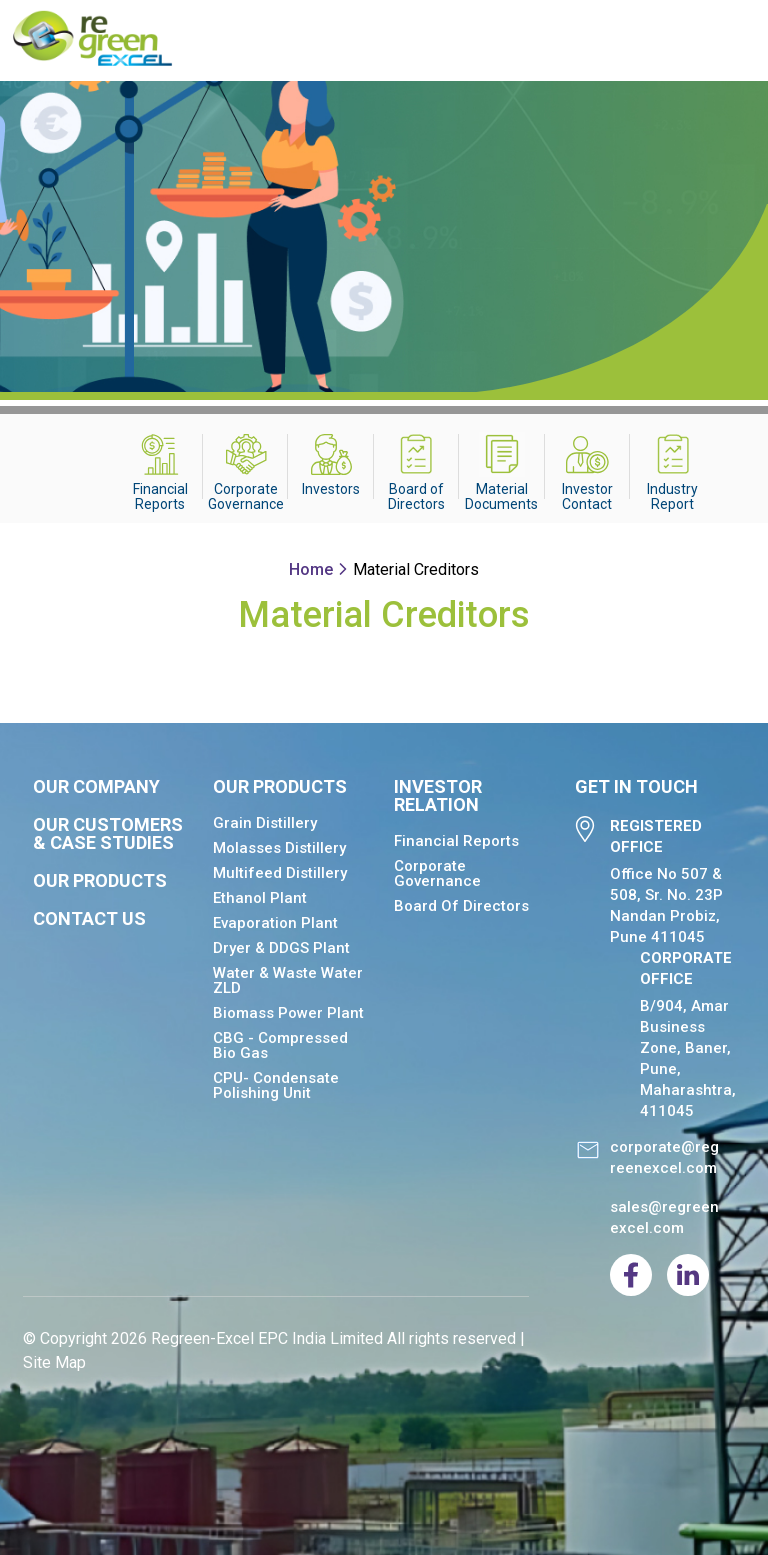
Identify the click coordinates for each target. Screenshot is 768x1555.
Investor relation (438, 796)
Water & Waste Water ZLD (288, 980)
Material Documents (501, 496)
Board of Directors (416, 496)
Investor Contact (587, 496)
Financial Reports (160, 496)
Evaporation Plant (275, 923)
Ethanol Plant (260, 898)
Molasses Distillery (279, 848)
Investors (331, 489)
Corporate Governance (246, 496)
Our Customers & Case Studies (108, 834)
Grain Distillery (265, 823)
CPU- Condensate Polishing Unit (276, 1085)
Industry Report (672, 496)
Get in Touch (636, 787)
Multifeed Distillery (280, 873)
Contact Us (89, 919)
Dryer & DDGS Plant (281, 948)
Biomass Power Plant (288, 1013)
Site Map (54, 1362)
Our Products (100, 881)
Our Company (96, 787)
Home (311, 569)
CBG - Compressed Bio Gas (280, 1045)
